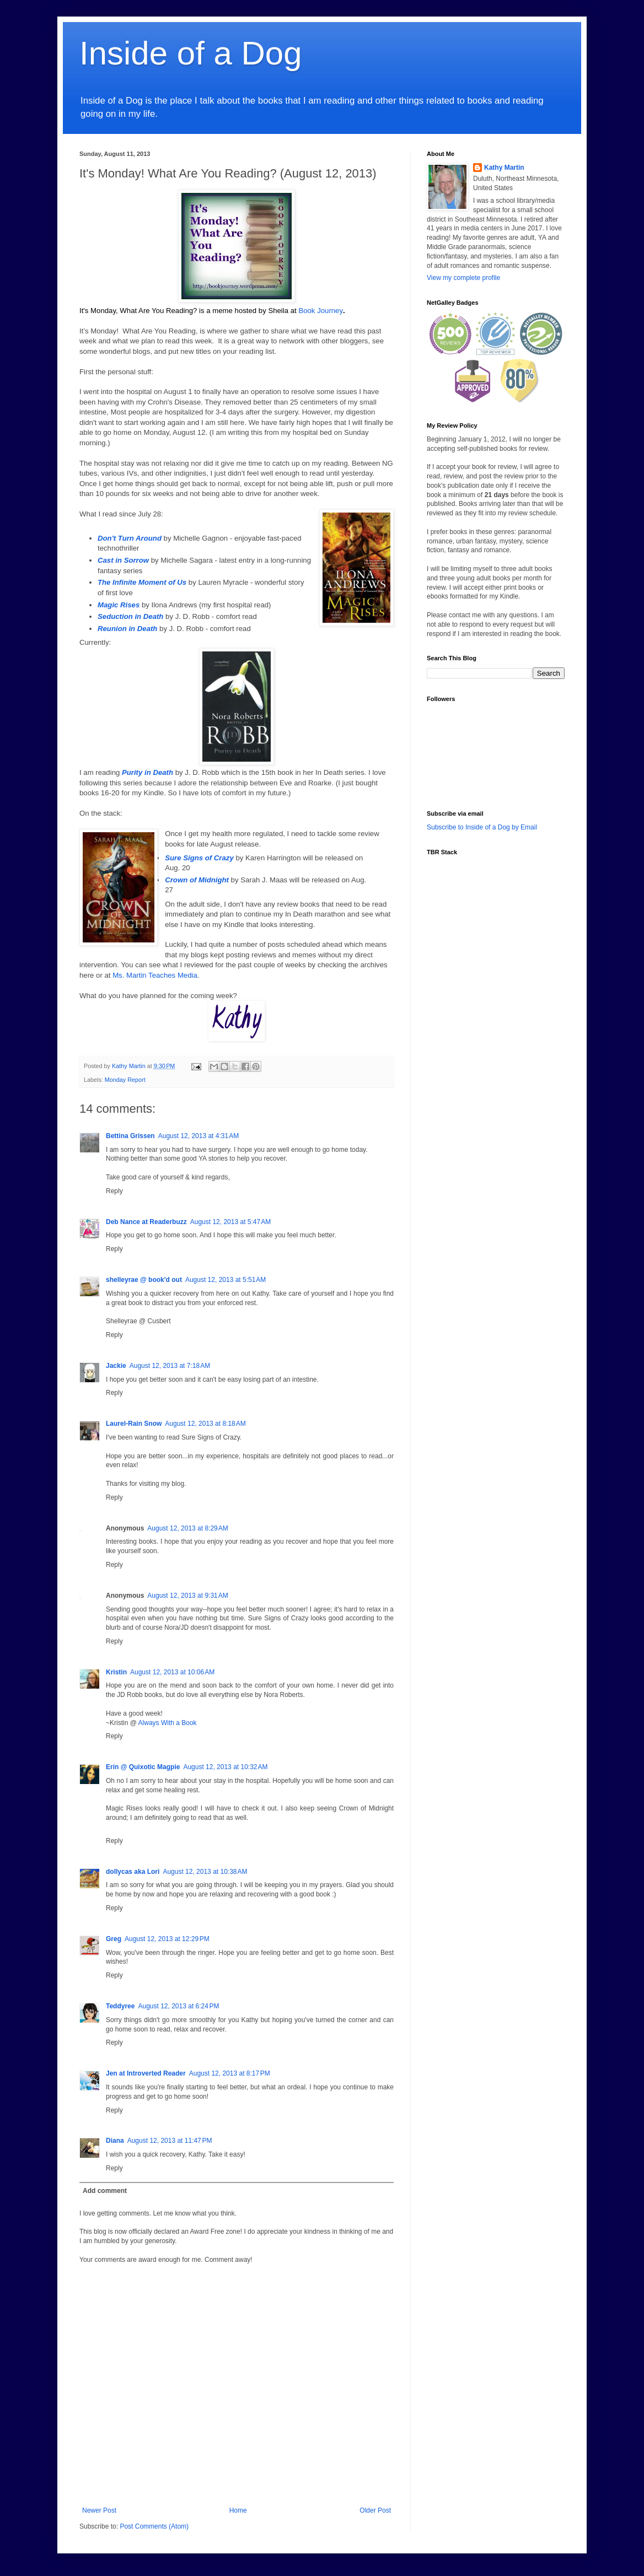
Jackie (116, 1366)
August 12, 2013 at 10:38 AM (205, 1872)
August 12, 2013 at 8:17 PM (229, 2073)
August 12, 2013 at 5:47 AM (230, 1222)
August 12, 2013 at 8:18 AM (205, 1423)
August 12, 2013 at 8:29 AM (187, 1528)
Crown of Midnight (197, 880)
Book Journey (320, 310)
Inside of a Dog (190, 53)
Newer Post (99, 2510)
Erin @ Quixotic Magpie (143, 1767)
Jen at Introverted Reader (146, 2073)
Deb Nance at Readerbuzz (146, 1222)
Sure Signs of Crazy (199, 858)
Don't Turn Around (130, 538)
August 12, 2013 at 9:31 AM (187, 1595)
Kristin (116, 1672)
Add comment (105, 2191)
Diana (115, 2140)
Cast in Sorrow (123, 560)
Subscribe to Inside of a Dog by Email (482, 827)
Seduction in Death (130, 616)
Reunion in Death (127, 628)
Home (238, 2510)
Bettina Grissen (130, 1136)
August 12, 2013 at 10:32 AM (225, 1767)
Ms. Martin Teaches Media (154, 975)
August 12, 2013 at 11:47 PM (169, 2140)
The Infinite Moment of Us (142, 582)
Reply (114, 1191)
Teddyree (120, 2006)
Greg (113, 1939)
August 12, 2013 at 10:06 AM (172, 1672)
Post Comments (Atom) (154, 2526)
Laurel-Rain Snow (134, 1423)
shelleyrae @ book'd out (144, 1280)
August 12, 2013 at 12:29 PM (167, 1939)
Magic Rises (118, 605)
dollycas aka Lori (132, 1872)
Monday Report (125, 1079)
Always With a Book (167, 1723)
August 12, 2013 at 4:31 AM (198, 1136)
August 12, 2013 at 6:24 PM (178, 2006)
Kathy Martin (504, 167)
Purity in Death (147, 772)
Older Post (375, 2510)
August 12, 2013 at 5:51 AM (225, 1280)
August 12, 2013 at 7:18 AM (170, 1366)
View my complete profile (463, 278)
